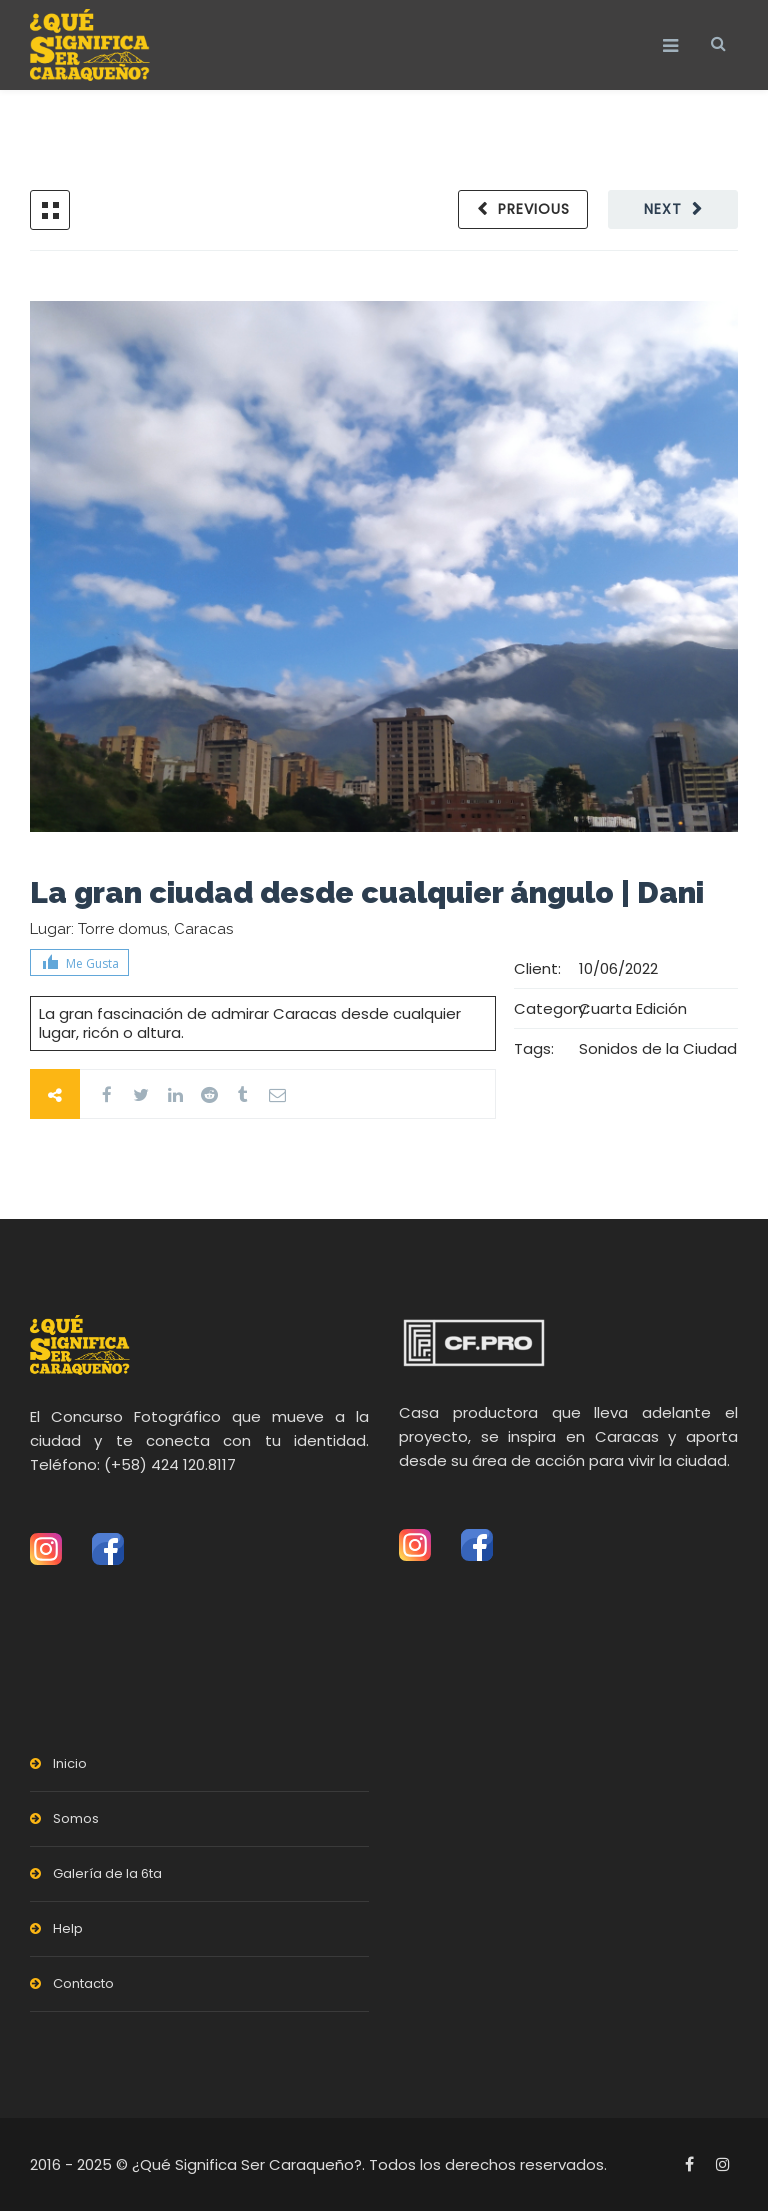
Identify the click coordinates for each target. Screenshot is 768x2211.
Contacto (83, 1983)
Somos (76, 1818)
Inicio (70, 1763)
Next (663, 209)
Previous (534, 209)
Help (68, 1928)
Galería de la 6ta (107, 1873)
